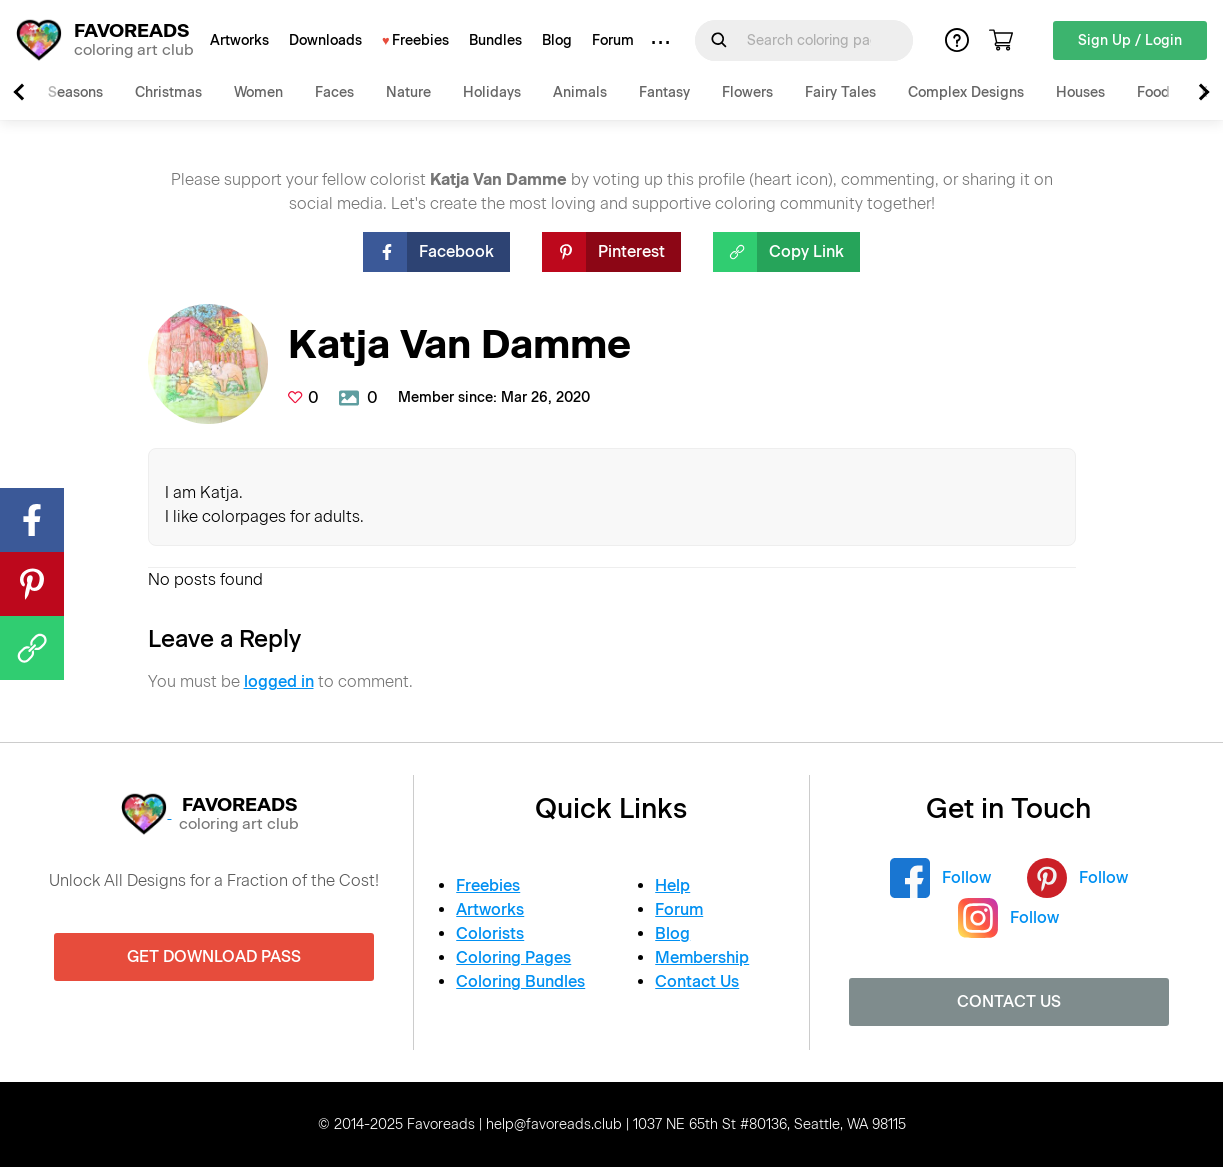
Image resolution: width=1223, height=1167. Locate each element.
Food (1153, 92)
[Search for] (816, 40)
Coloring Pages (513, 957)
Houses (1080, 92)
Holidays (492, 92)
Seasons (75, 92)
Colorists (490, 933)
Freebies (420, 40)
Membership (702, 957)
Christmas (168, 92)
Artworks (239, 40)
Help (672, 885)
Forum (613, 40)
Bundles (495, 40)
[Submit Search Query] (719, 40)
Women (258, 92)
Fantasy (664, 92)
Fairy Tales (840, 92)
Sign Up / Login (1130, 40)
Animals (580, 92)
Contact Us (697, 981)
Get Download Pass (214, 956)
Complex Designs (966, 92)
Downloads (325, 40)
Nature (408, 92)
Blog (557, 40)
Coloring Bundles (520, 981)
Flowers (747, 92)
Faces (334, 92)
